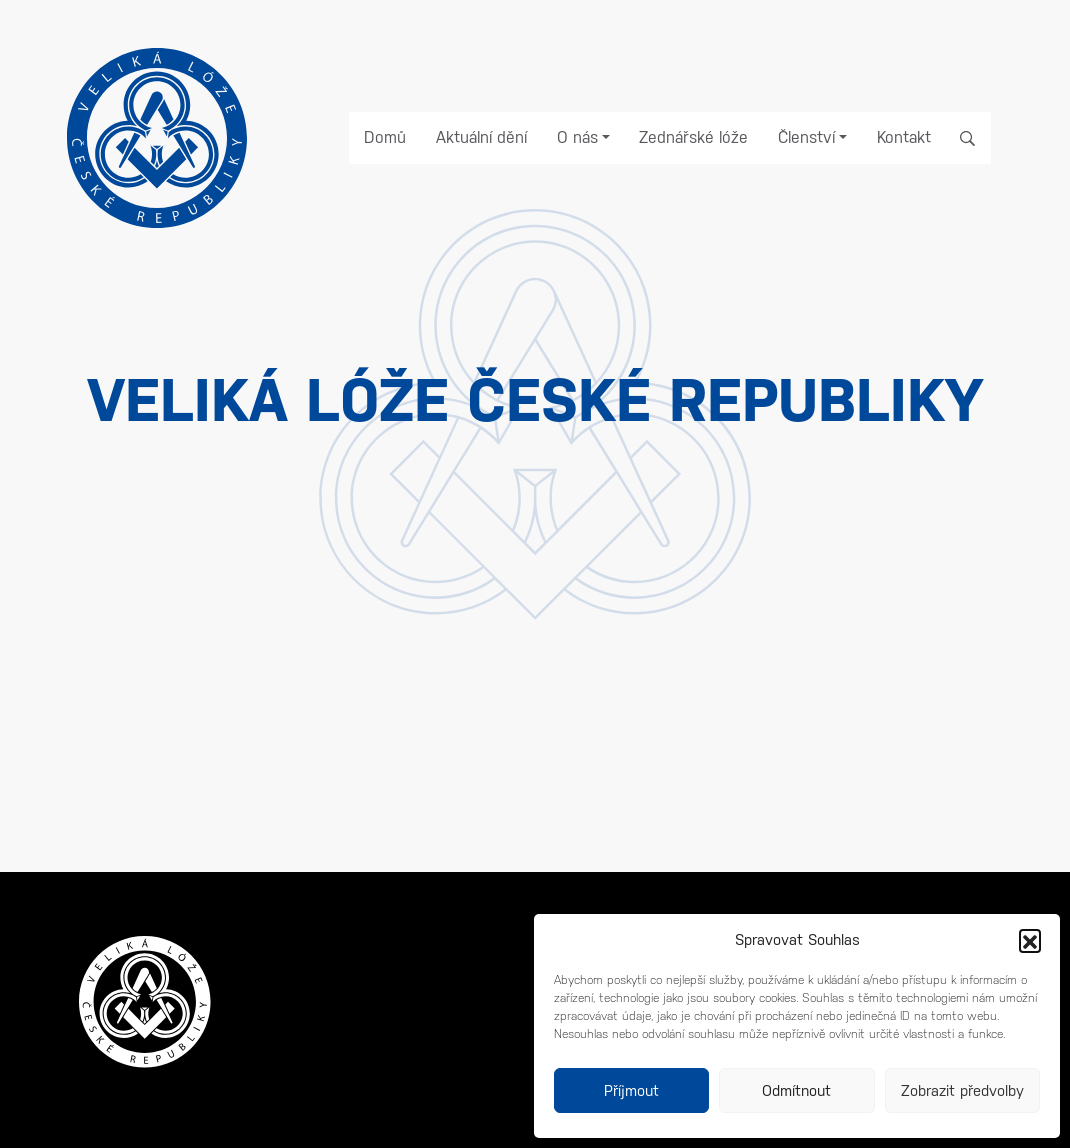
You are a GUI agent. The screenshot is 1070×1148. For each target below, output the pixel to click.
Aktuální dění (481, 137)
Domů (385, 137)
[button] (1030, 940)
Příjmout (631, 1090)
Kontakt (904, 137)
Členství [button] (806, 137)
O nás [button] (577, 137)
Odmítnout (796, 1090)
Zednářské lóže (693, 137)
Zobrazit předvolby (962, 1090)
